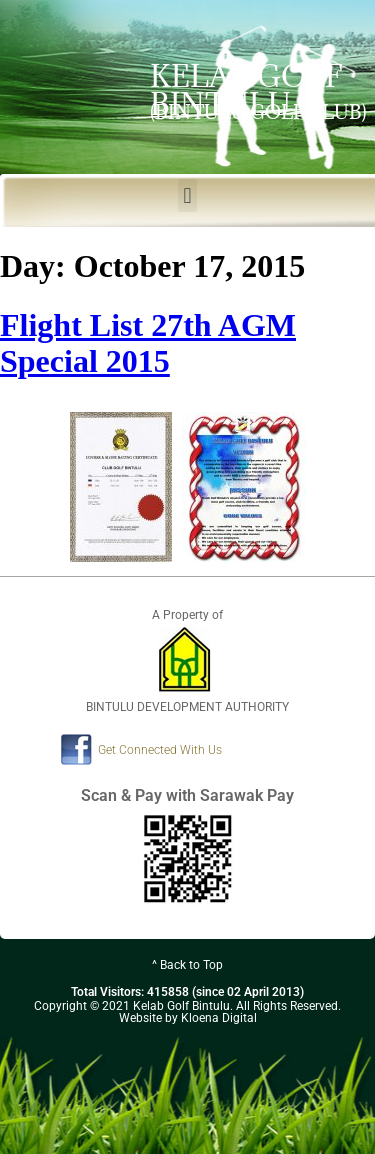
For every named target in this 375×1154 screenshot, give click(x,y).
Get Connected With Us (160, 750)
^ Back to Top (187, 965)
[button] (187, 195)
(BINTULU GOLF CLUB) (258, 112)
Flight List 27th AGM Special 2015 (148, 343)
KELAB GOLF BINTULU (246, 90)
